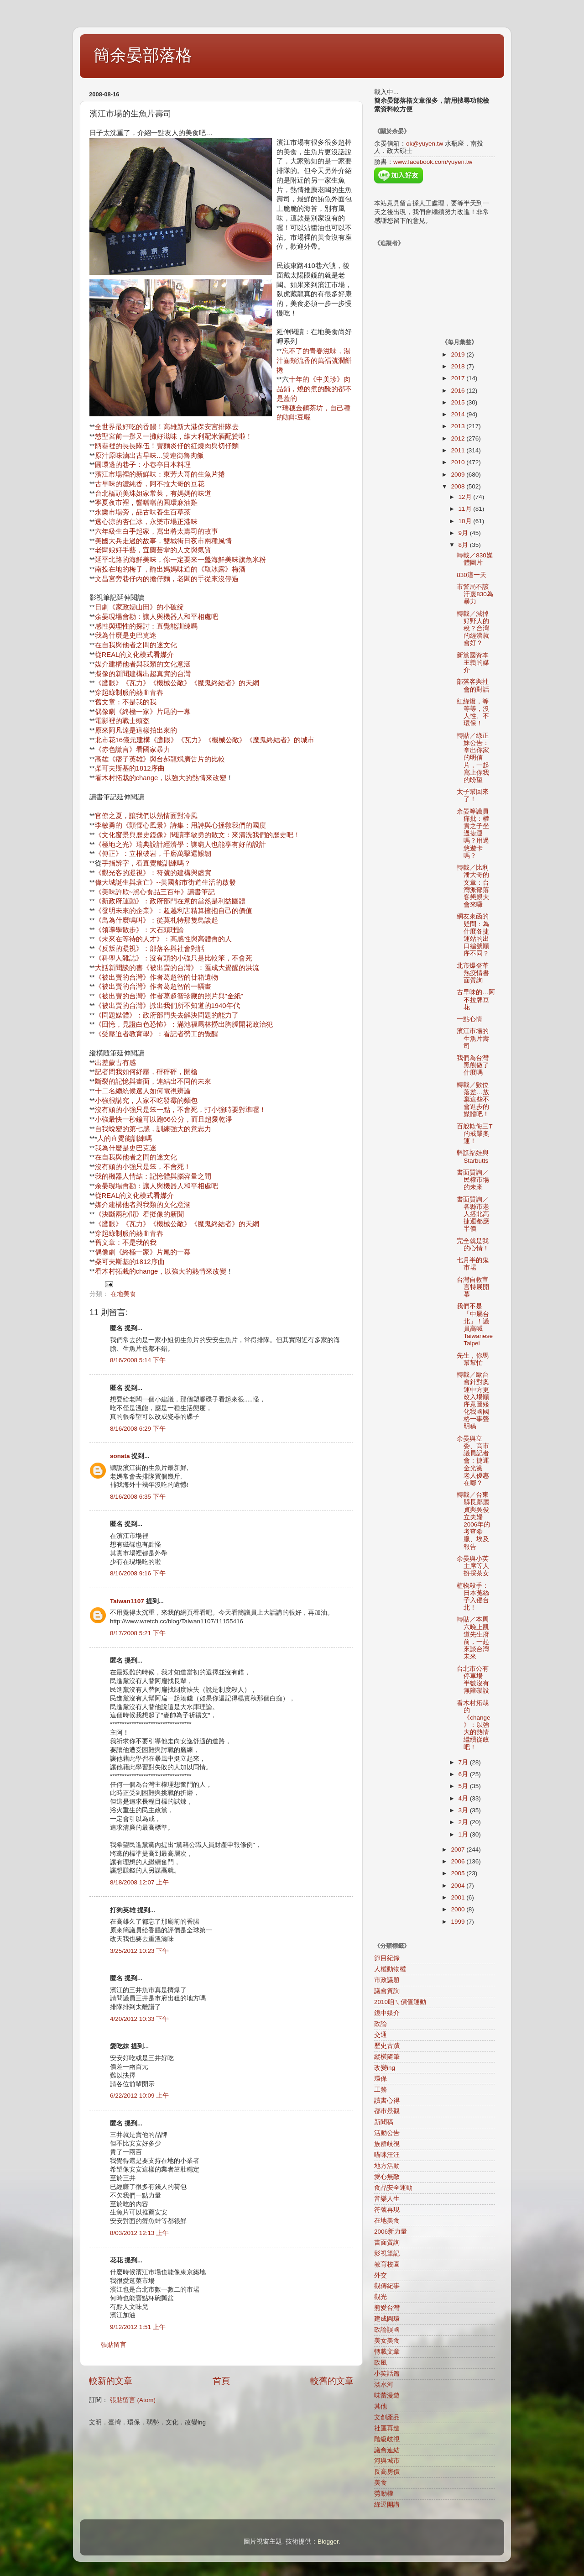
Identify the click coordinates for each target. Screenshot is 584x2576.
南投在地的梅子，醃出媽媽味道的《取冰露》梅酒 (170, 569)
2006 (458, 1861)
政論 (380, 2023)
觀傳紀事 (387, 2285)
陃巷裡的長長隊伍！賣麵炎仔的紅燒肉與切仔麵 (167, 446)
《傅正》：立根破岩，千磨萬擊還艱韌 (153, 853)
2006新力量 (390, 2231)
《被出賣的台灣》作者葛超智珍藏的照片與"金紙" (169, 996)
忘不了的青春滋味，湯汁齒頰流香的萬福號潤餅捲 (314, 360)
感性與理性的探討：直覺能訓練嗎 (146, 626)
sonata (120, 1456)
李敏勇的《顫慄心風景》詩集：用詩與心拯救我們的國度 (180, 825)
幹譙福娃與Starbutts (473, 1156)
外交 (380, 2275)
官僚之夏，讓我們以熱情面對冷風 (146, 815)
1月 (464, 1834)
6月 (464, 1774)
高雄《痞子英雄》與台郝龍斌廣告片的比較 (160, 759)
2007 (458, 1849)
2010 (458, 462)
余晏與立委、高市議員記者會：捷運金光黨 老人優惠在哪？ (473, 1460)
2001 (458, 1897)
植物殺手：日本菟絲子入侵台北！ (473, 1596)
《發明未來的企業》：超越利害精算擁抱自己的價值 (173, 910)
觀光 (380, 2296)
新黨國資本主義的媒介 (473, 662)
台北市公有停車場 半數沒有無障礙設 (473, 1680)
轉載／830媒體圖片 (475, 559)
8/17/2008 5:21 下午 (138, 1633)
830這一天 (471, 575)
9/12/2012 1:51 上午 (138, 2327)
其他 (380, 2406)
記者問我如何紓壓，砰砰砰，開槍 (146, 1072)
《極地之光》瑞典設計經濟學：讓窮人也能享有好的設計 (180, 844)
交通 (380, 2034)
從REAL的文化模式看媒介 (134, 654)
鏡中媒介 (387, 2012)
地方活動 (387, 2165)
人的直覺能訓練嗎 (124, 1138)
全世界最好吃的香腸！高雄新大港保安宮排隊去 (167, 426)
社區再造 (387, 2428)
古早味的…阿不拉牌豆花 (476, 999)
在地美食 (123, 1294)
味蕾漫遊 (387, 2395)
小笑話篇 (387, 2373)
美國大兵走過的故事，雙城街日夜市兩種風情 (163, 541)
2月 (464, 1822)
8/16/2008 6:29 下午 (138, 1428)
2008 (458, 486)
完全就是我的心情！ (473, 1245)
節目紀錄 (387, 1958)
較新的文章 (110, 2381)
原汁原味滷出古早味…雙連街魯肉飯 (149, 455)
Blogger (328, 2541)
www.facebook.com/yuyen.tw (432, 161)
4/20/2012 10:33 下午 (139, 2018)
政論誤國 (387, 2329)
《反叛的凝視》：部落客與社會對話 (149, 948)
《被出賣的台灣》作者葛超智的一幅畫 (153, 986)
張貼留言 (113, 2344)
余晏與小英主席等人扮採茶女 (473, 1566)
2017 (458, 378)
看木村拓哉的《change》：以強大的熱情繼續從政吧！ (473, 1725)
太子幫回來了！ (473, 795)
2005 (458, 1873)
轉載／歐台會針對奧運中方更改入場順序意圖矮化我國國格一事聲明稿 (473, 1400)
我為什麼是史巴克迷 (125, 635)
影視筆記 (387, 2253)
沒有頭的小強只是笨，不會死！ (143, 1166)
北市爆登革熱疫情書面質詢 (473, 973)
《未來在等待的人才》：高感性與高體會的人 (163, 939)
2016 (458, 390)
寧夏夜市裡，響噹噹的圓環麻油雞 (146, 502)
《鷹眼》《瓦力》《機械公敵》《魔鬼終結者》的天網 (177, 683)
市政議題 (387, 1980)
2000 (458, 1909)
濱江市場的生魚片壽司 (473, 1038)
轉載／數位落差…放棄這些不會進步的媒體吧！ (473, 1099)
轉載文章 (387, 2351)
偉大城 (105, 882)
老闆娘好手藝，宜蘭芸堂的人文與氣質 (153, 550)
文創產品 (387, 2417)
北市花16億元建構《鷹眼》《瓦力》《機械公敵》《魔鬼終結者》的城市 (205, 740)
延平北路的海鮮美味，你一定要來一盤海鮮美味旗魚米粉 (180, 559)
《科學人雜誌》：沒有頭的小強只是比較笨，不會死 (173, 958)
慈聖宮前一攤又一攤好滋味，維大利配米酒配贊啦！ (173, 436)
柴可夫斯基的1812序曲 (130, 768)
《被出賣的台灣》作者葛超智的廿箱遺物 (156, 977)
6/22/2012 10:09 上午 (139, 2095)
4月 (464, 1798)
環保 (380, 2078)
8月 (464, 544)
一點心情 (469, 1019)
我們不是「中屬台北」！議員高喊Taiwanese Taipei (475, 1325)
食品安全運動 (393, 2187)
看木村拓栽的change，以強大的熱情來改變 (161, 778)
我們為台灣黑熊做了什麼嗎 (473, 1065)
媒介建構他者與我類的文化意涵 (143, 664)
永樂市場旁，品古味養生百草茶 (143, 512)
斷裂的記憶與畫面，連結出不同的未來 (153, 1081)
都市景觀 (387, 2111)
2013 (458, 426)
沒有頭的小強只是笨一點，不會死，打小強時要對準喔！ (180, 1109)
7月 (464, 1762)
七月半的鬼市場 (473, 1264)
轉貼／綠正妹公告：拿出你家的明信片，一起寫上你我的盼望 (473, 757)
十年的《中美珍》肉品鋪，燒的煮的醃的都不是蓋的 (314, 389)
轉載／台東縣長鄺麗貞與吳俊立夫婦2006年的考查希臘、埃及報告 (473, 1520)
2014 (458, 414)
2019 (458, 354)
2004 (458, 1885)
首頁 (221, 2381)
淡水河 (383, 2384)
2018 (458, 366)
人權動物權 (390, 1969)
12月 (466, 496)
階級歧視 (387, 2439)
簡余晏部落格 (143, 55)
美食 (380, 2482)
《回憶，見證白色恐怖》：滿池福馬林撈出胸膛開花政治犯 (184, 1024)
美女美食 (387, 2340)
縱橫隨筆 (387, 2056)
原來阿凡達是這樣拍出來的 (136, 730)
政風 (380, 2362)
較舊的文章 (332, 2381)
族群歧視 (387, 2144)
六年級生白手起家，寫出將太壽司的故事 (156, 531)
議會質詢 (387, 1991)
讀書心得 (387, 2100)
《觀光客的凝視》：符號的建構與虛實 (153, 872)
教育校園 (387, 2264)
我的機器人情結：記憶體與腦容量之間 (153, 1176)
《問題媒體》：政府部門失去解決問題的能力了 (167, 1015)
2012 (458, 438)
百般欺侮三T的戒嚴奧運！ (474, 1133)
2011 (458, 450)
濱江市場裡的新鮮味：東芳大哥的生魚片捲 (160, 474)
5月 (464, 1786)
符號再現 (387, 2209)
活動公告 (387, 2133)
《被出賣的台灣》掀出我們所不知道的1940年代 (167, 1005)
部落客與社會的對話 (473, 685)
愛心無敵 (387, 2176)
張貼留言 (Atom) (133, 2400)
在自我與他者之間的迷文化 (136, 645)
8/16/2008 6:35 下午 (138, 1496)
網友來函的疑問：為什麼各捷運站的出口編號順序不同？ (473, 935)
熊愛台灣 (387, 2307)
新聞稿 (383, 2122)
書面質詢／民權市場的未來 (473, 1180)
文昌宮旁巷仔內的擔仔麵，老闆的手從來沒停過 (167, 578)
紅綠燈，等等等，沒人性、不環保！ (473, 712)
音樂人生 (387, 2198)
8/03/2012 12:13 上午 (139, 2233)
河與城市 (387, 2460)
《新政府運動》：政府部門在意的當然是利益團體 (170, 901)
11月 (466, 508)
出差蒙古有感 (115, 1062)
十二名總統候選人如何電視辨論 (143, 1091)
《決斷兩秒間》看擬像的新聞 (139, 1214)
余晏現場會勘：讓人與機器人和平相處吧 (156, 616)
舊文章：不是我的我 (125, 702)
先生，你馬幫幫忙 (473, 1359)
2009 (458, 474)
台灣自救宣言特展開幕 (473, 1287)
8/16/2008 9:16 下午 (138, 1573)
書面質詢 (387, 2242)
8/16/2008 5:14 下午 (138, 1360)
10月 (466, 521)
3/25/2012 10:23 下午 (139, 1950)
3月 (464, 1810)
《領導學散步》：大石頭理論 (139, 930)
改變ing (384, 2067)
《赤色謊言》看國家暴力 (132, 749)
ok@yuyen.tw (424, 143)
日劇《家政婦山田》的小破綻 (139, 607)
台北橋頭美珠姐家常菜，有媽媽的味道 (153, 493)
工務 (380, 2089)
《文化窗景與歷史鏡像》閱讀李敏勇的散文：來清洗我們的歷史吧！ (197, 835)
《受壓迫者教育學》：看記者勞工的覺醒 (156, 1034)
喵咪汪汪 (387, 2154)
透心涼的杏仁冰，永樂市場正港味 (146, 521)
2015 (458, 402)
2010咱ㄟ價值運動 (400, 2002)
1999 (458, 1921)
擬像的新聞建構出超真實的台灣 (143, 673)
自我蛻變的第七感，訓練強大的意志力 (153, 1129)
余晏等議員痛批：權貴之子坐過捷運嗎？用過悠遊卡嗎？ (473, 833)
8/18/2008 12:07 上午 (139, 1882)
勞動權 (383, 2493)
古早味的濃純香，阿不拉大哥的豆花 (149, 484)
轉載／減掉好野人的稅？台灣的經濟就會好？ (473, 628)
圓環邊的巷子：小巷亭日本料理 (143, 464)
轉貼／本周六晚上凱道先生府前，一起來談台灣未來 (473, 1638)
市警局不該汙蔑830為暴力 (475, 594)
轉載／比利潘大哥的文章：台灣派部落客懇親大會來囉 (473, 886)
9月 (464, 533)
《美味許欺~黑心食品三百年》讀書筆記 (155, 892)
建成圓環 (387, 2318)
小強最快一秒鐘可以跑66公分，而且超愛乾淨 (164, 1119)
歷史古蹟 (387, 2045)
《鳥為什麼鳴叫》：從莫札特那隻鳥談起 (156, 920)
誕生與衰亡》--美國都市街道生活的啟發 (175, 882)
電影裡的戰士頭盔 (122, 720)
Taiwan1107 (127, 1601)
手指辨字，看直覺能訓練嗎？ (146, 863)
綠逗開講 (387, 2504)
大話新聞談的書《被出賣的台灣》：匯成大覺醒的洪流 (177, 967)
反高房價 (387, 2471)
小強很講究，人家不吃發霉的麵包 (146, 1100)
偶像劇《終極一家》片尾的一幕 (143, 711)
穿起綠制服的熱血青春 (129, 692)
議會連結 (387, 2450)
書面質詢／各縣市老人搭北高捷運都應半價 (473, 1214)
